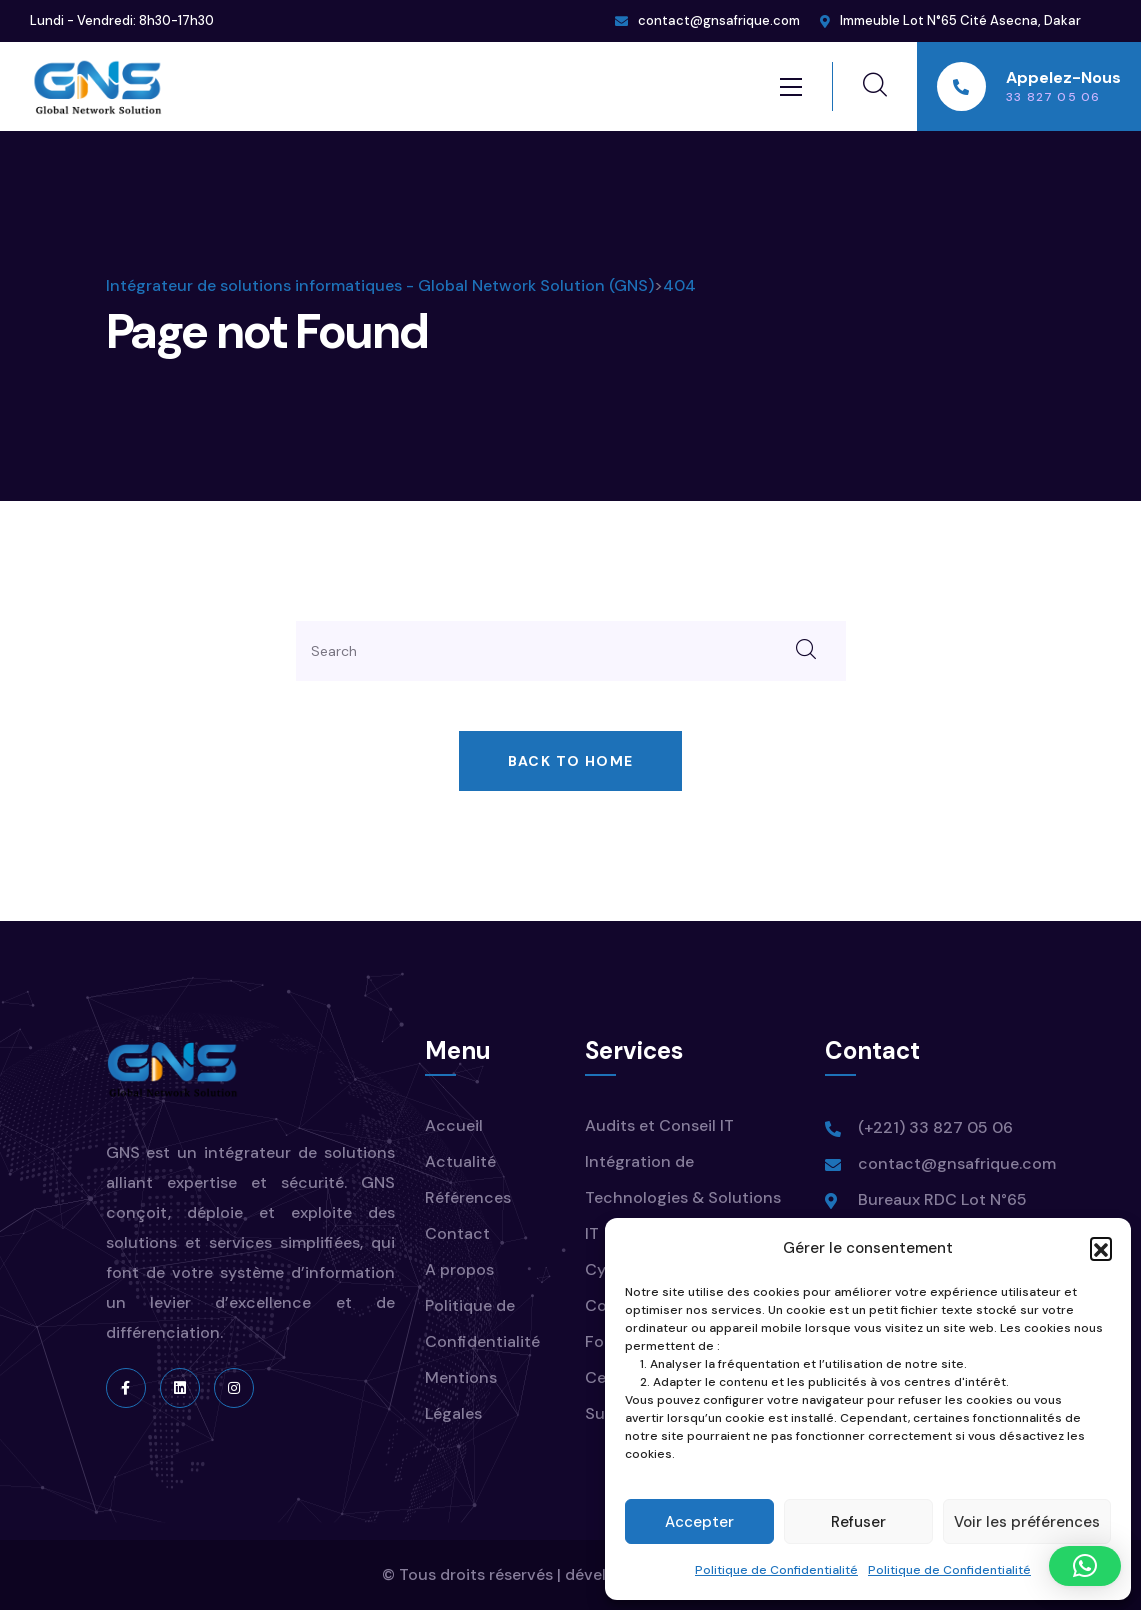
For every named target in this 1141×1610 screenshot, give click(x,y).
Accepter (699, 1522)
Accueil (454, 1125)
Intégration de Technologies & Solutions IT (683, 1197)
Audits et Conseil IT (659, 1125)
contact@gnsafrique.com (719, 20)
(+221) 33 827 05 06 (935, 1127)
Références (468, 1197)
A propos (459, 1269)
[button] (1101, 1248)
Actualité (460, 1161)
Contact (457, 1233)
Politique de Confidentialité (776, 1570)
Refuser (858, 1522)
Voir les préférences (1027, 1522)
